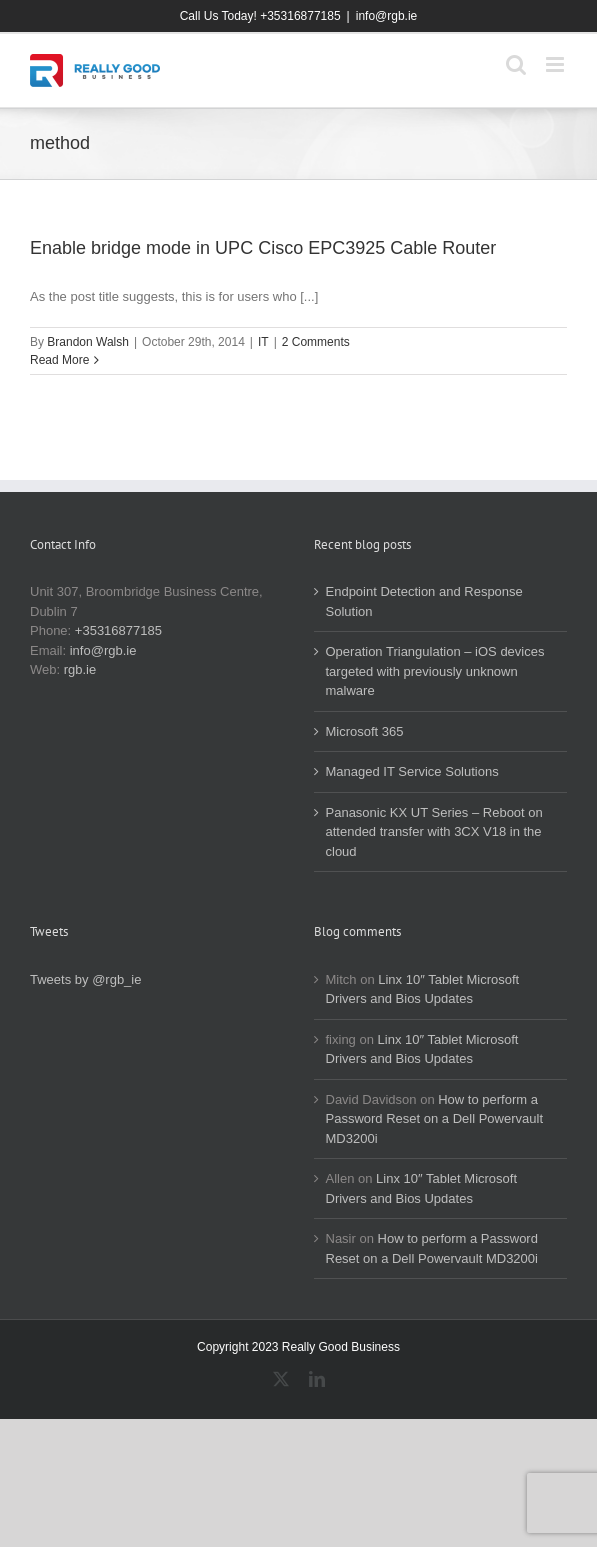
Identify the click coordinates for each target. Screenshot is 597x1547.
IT (263, 342)
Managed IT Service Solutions (412, 771)
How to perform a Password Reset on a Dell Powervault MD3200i (435, 1119)
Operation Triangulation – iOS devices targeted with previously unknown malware (435, 671)
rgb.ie (80, 669)
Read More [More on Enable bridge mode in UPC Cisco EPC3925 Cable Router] (59, 360)
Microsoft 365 (365, 731)
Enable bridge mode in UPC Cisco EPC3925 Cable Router (263, 248)
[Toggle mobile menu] (556, 64)
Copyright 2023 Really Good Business (298, 1347)
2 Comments (316, 342)
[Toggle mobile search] (516, 64)
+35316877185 (118, 630)
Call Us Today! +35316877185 (260, 16)
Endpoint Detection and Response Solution (424, 601)
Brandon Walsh (88, 342)
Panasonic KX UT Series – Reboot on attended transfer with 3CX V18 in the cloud (434, 832)
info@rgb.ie (387, 16)
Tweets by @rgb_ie (85, 979)
